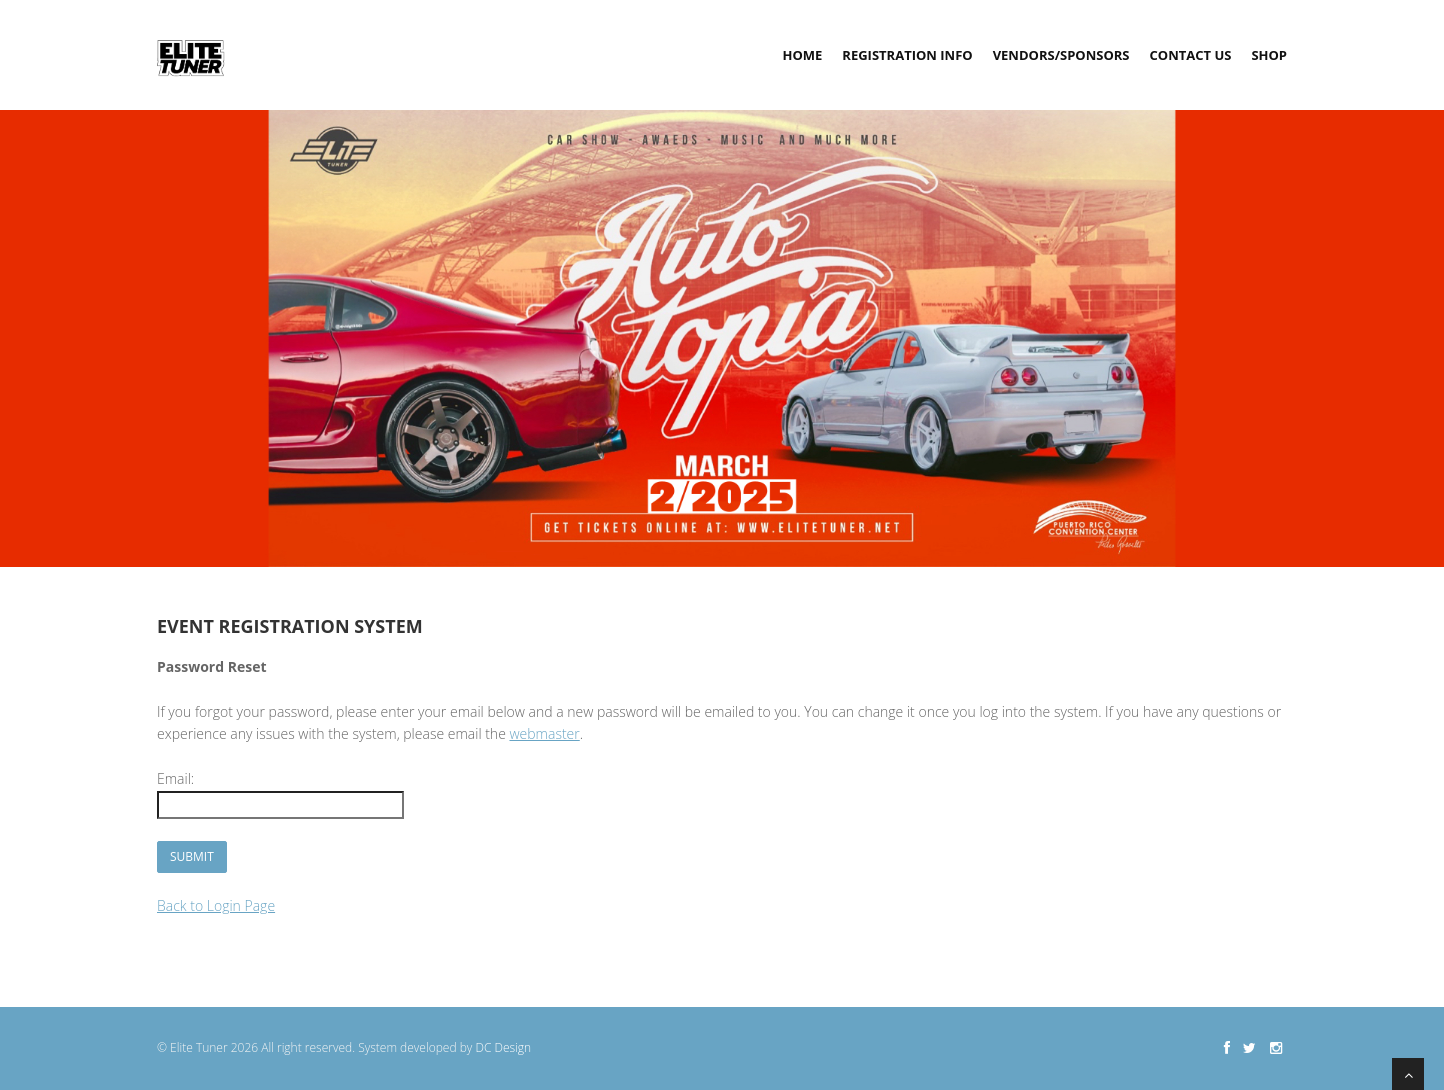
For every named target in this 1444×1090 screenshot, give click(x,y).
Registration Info (907, 55)
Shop (1269, 55)
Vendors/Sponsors (1061, 55)
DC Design (503, 1047)
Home (802, 55)
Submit (192, 856)
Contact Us (1191, 55)
